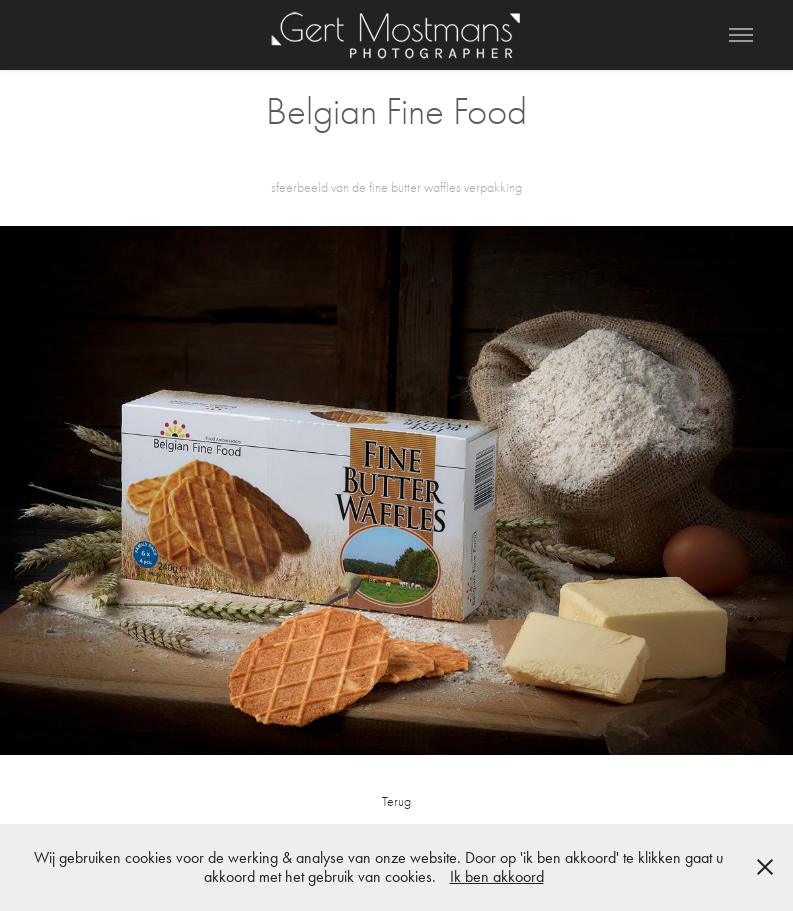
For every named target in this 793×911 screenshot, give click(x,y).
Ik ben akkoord (497, 876)
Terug (396, 801)
